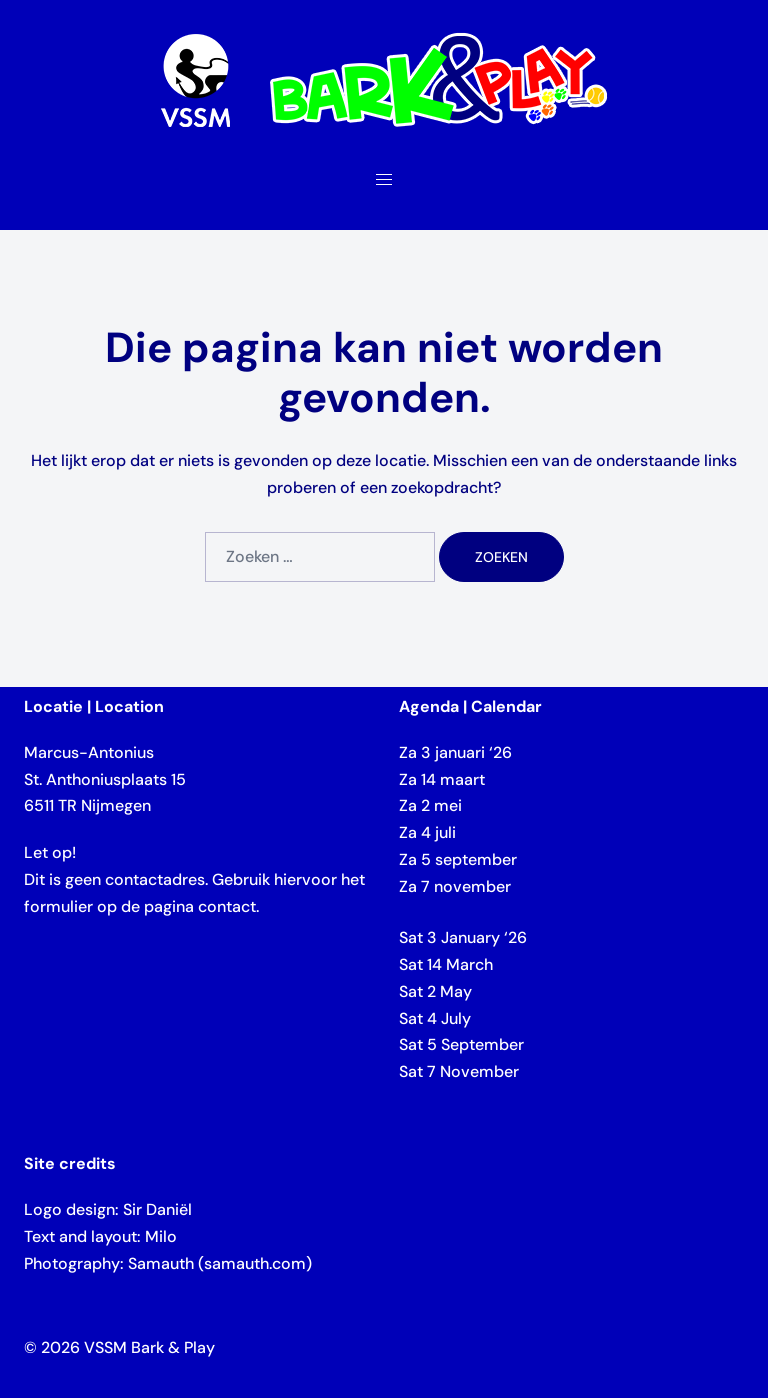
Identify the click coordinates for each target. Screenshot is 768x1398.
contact (227, 906)
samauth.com (255, 1263)
